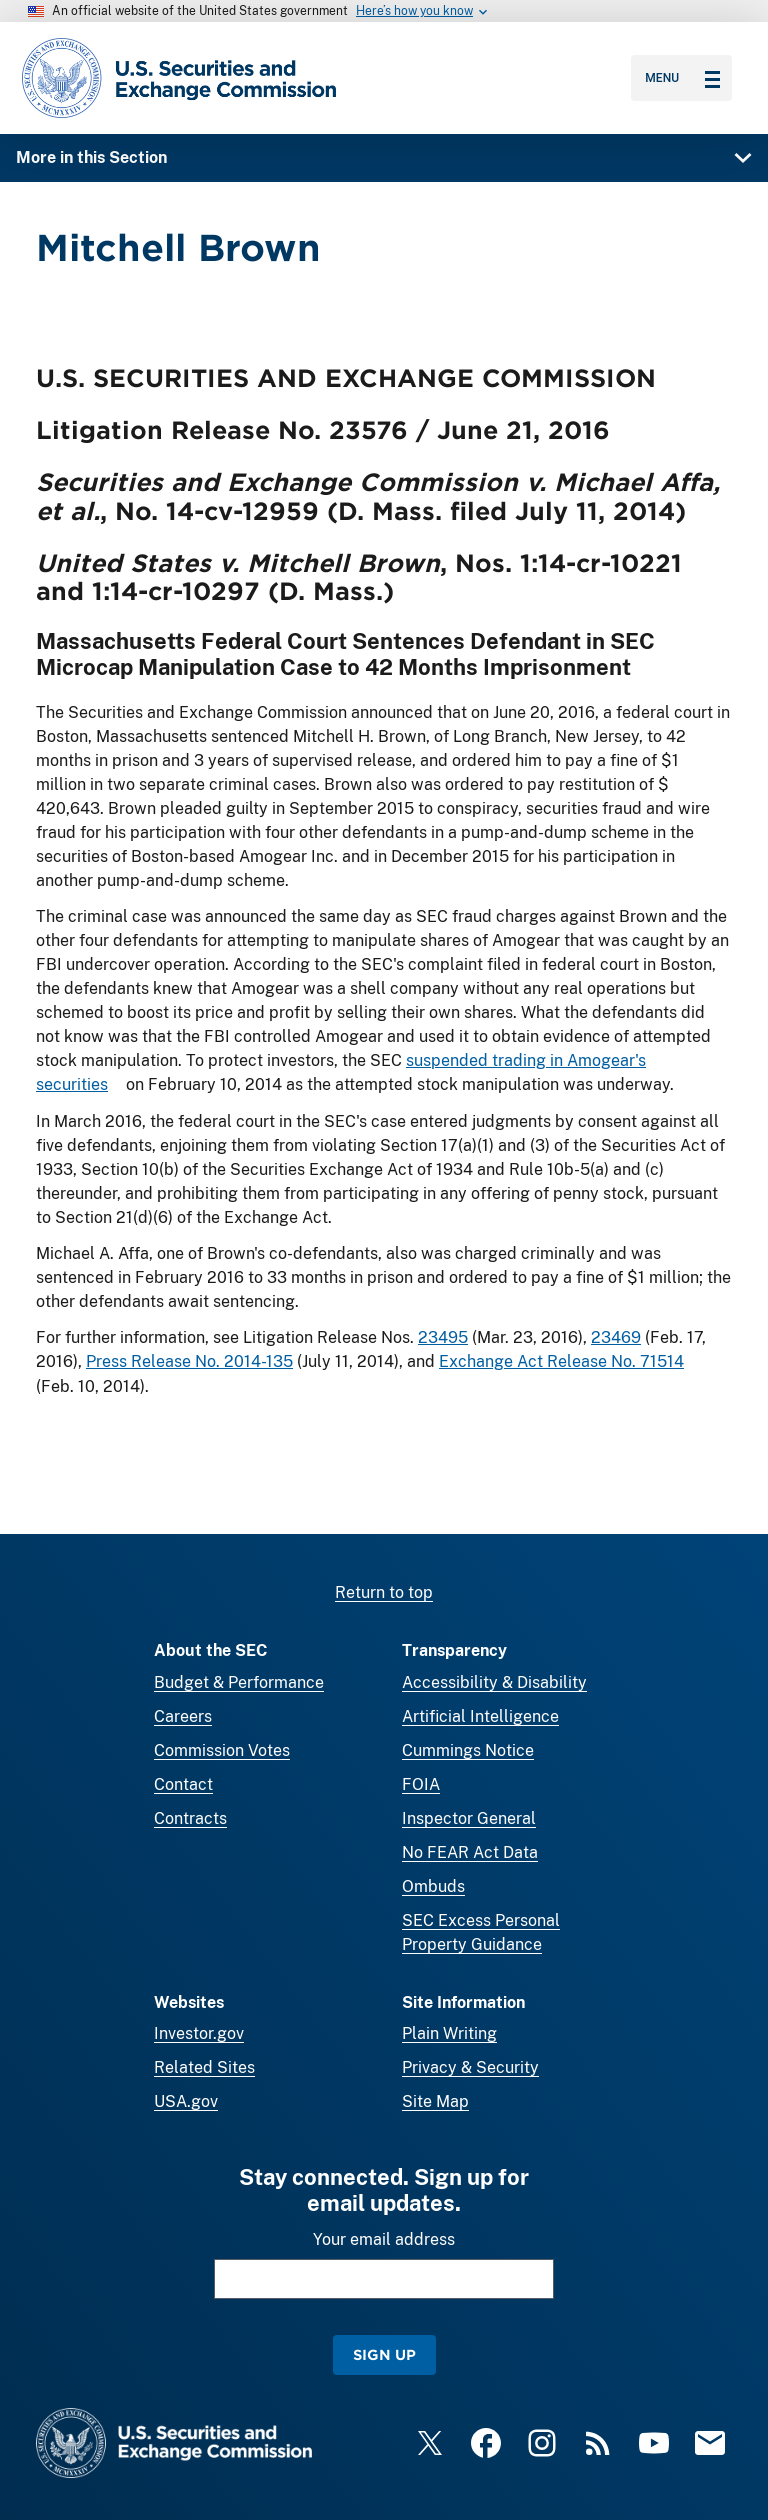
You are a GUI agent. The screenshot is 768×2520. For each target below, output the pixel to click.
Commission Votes (222, 1750)
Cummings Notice (468, 1750)
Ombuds (433, 1886)
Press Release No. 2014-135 (189, 1361)
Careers (183, 1716)
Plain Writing (449, 2033)
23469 (616, 1337)
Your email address (384, 2239)
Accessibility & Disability (494, 1682)
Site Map (435, 2101)
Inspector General (469, 1818)
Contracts (190, 1818)
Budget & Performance (239, 1682)
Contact (183, 1784)
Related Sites (204, 2067)
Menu (682, 78)
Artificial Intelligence (480, 1716)
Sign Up (384, 2354)
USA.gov (186, 2101)
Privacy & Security (470, 2067)
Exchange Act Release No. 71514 (561, 1361)
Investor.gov (199, 2033)
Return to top (384, 1592)
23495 (443, 1337)
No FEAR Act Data (470, 1852)
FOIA (421, 1784)
